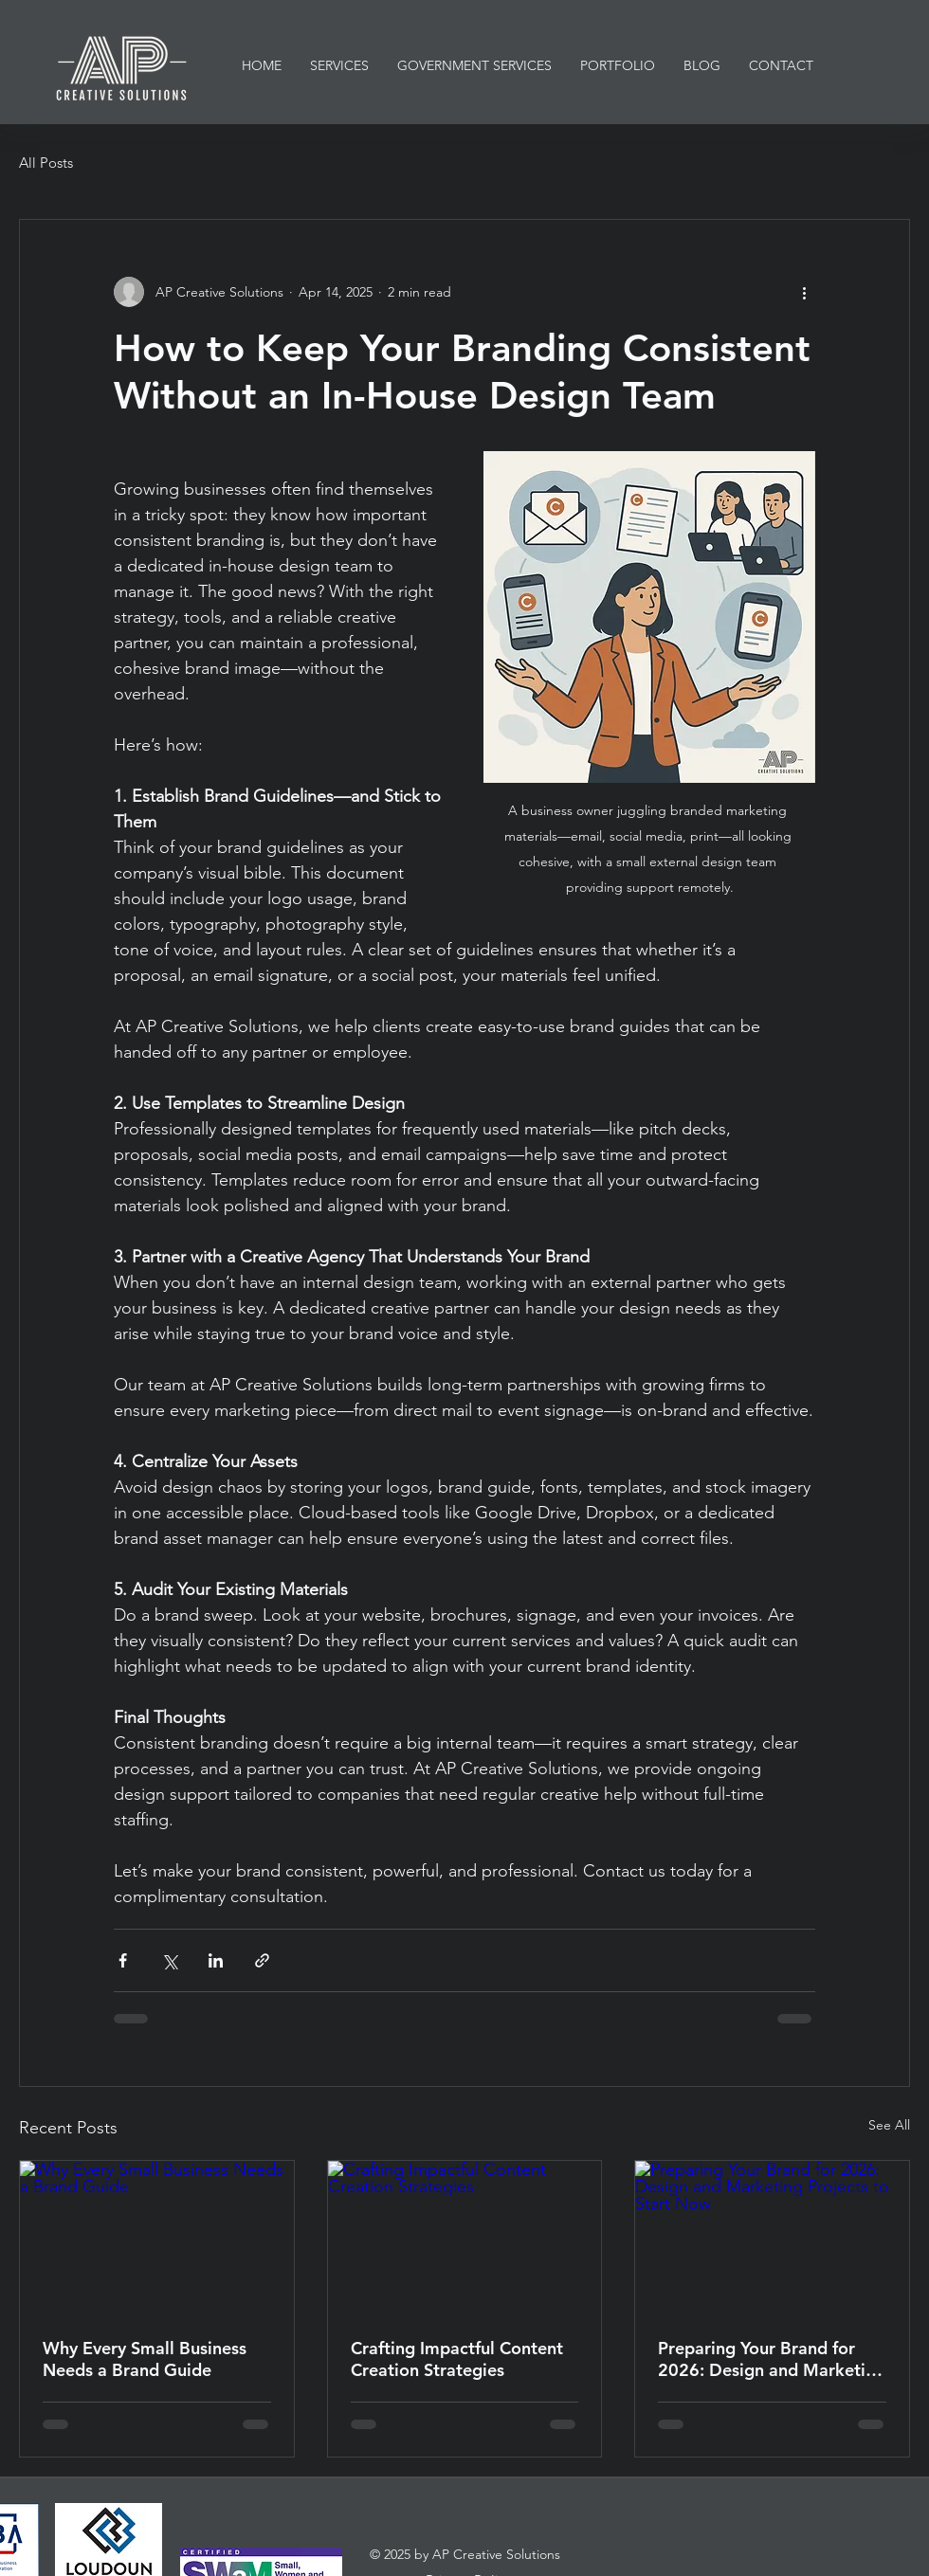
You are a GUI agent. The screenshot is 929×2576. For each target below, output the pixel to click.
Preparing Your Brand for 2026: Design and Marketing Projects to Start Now (771, 2359)
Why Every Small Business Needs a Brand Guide (144, 2359)
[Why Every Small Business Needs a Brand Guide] (157, 2237)
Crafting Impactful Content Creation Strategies (457, 2359)
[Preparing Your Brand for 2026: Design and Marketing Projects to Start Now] (772, 2237)
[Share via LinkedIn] (216, 1960)
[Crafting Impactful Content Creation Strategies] (465, 2237)
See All (889, 2124)
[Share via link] (262, 1960)
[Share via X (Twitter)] (169, 1960)
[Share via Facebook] (123, 1960)
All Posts (46, 163)
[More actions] (803, 292)
